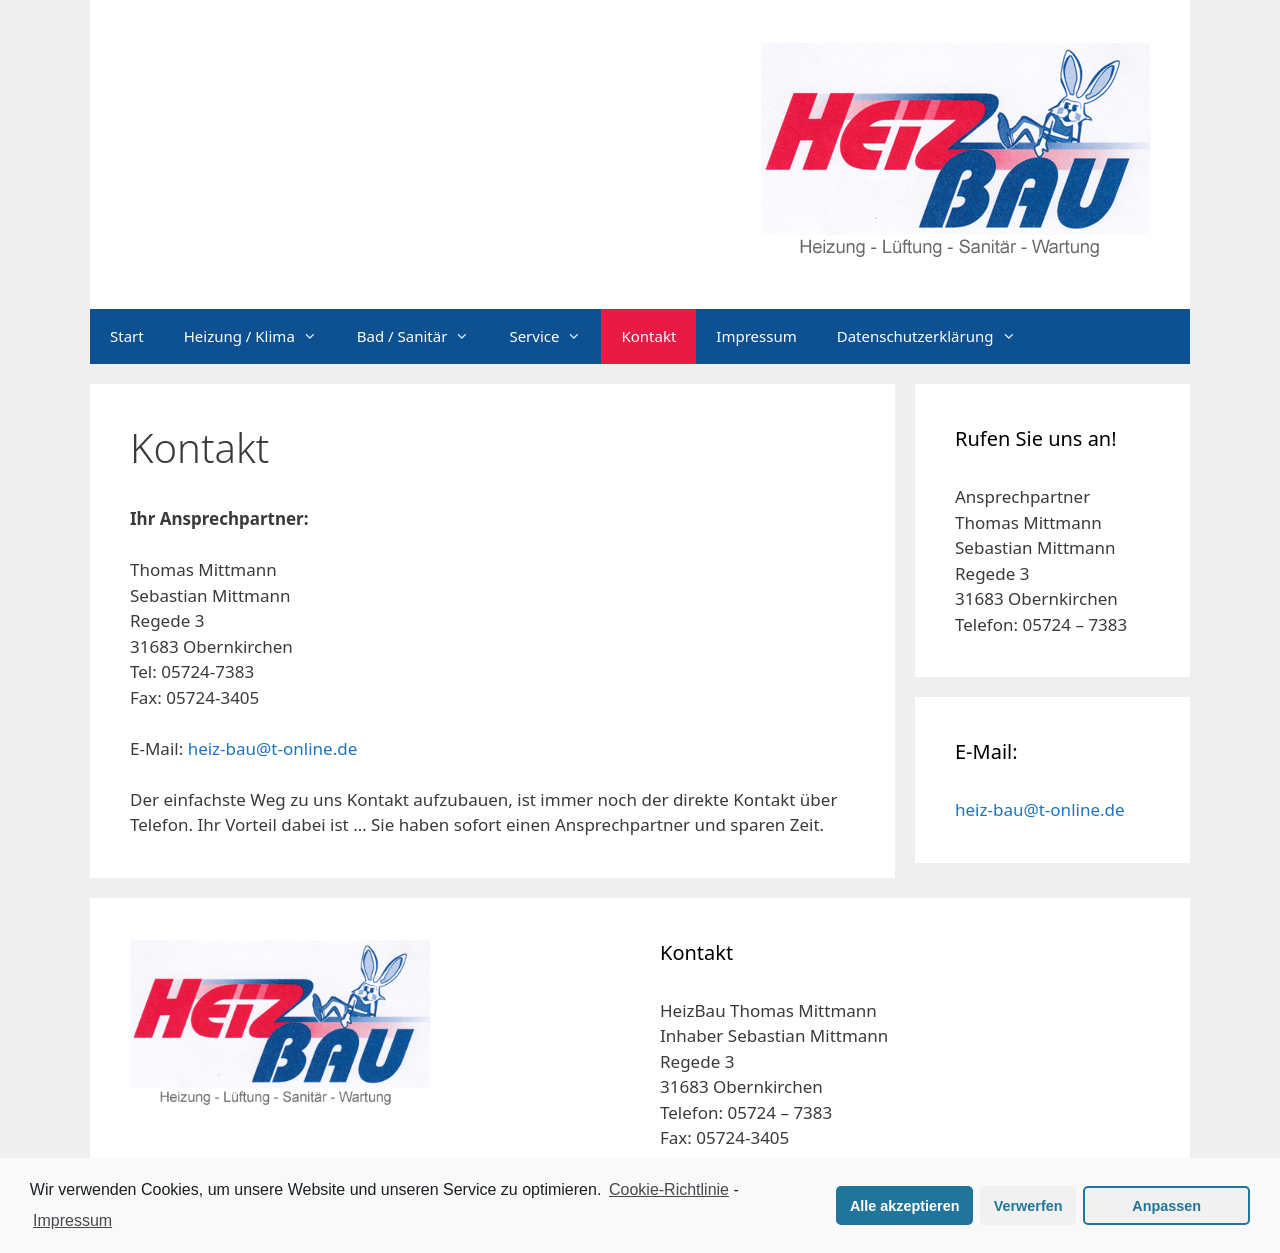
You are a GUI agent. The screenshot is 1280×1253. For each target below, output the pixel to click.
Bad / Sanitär (423, 336)
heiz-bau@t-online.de (273, 748)
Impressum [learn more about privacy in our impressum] (72, 1220)
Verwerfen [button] (1028, 1206)
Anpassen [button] (1166, 1206)
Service (555, 336)
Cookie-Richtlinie (669, 1189)
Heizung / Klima (260, 336)
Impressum (756, 336)
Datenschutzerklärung (936, 336)
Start (127, 336)
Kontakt (648, 336)
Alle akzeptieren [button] (905, 1206)
